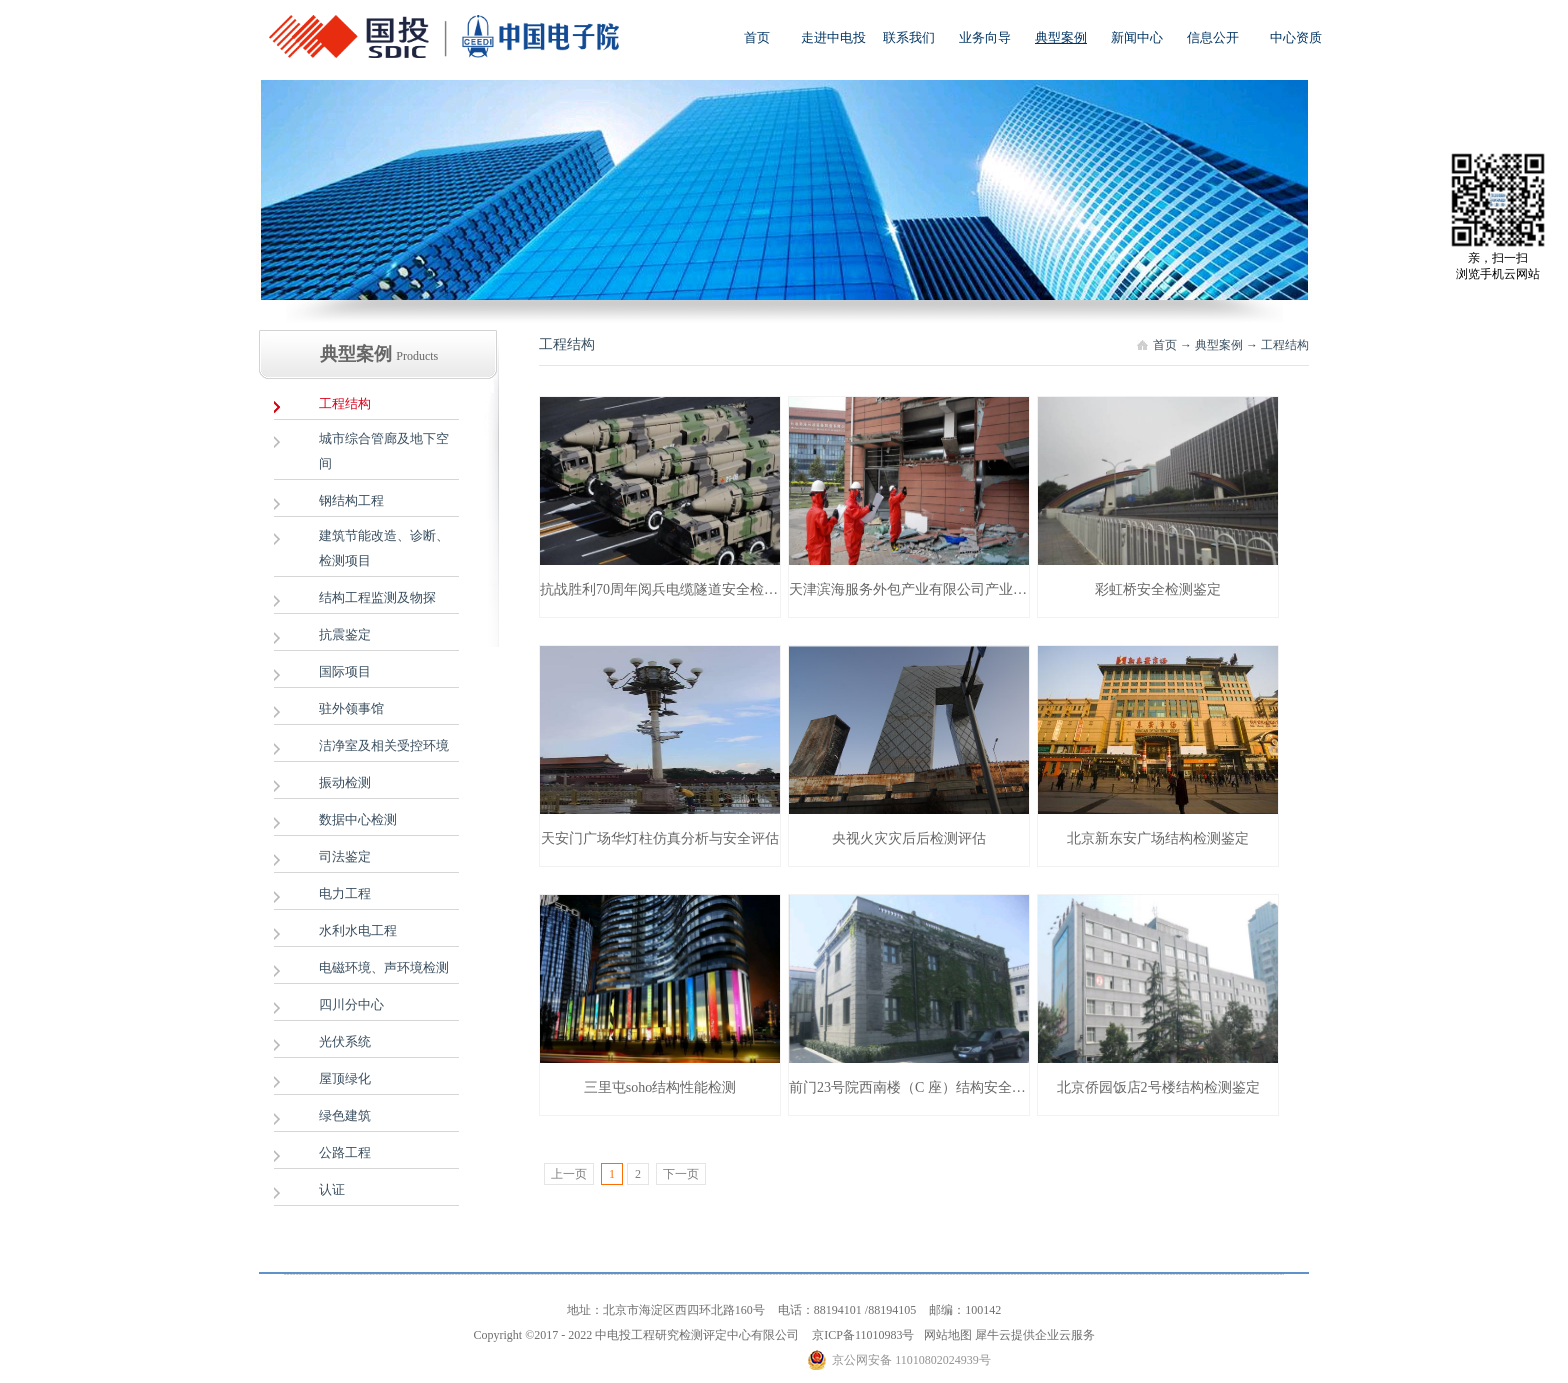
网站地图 (945, 1335)
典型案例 (1219, 345)
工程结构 (1285, 345)
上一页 (569, 1174)
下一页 (681, 1174)
